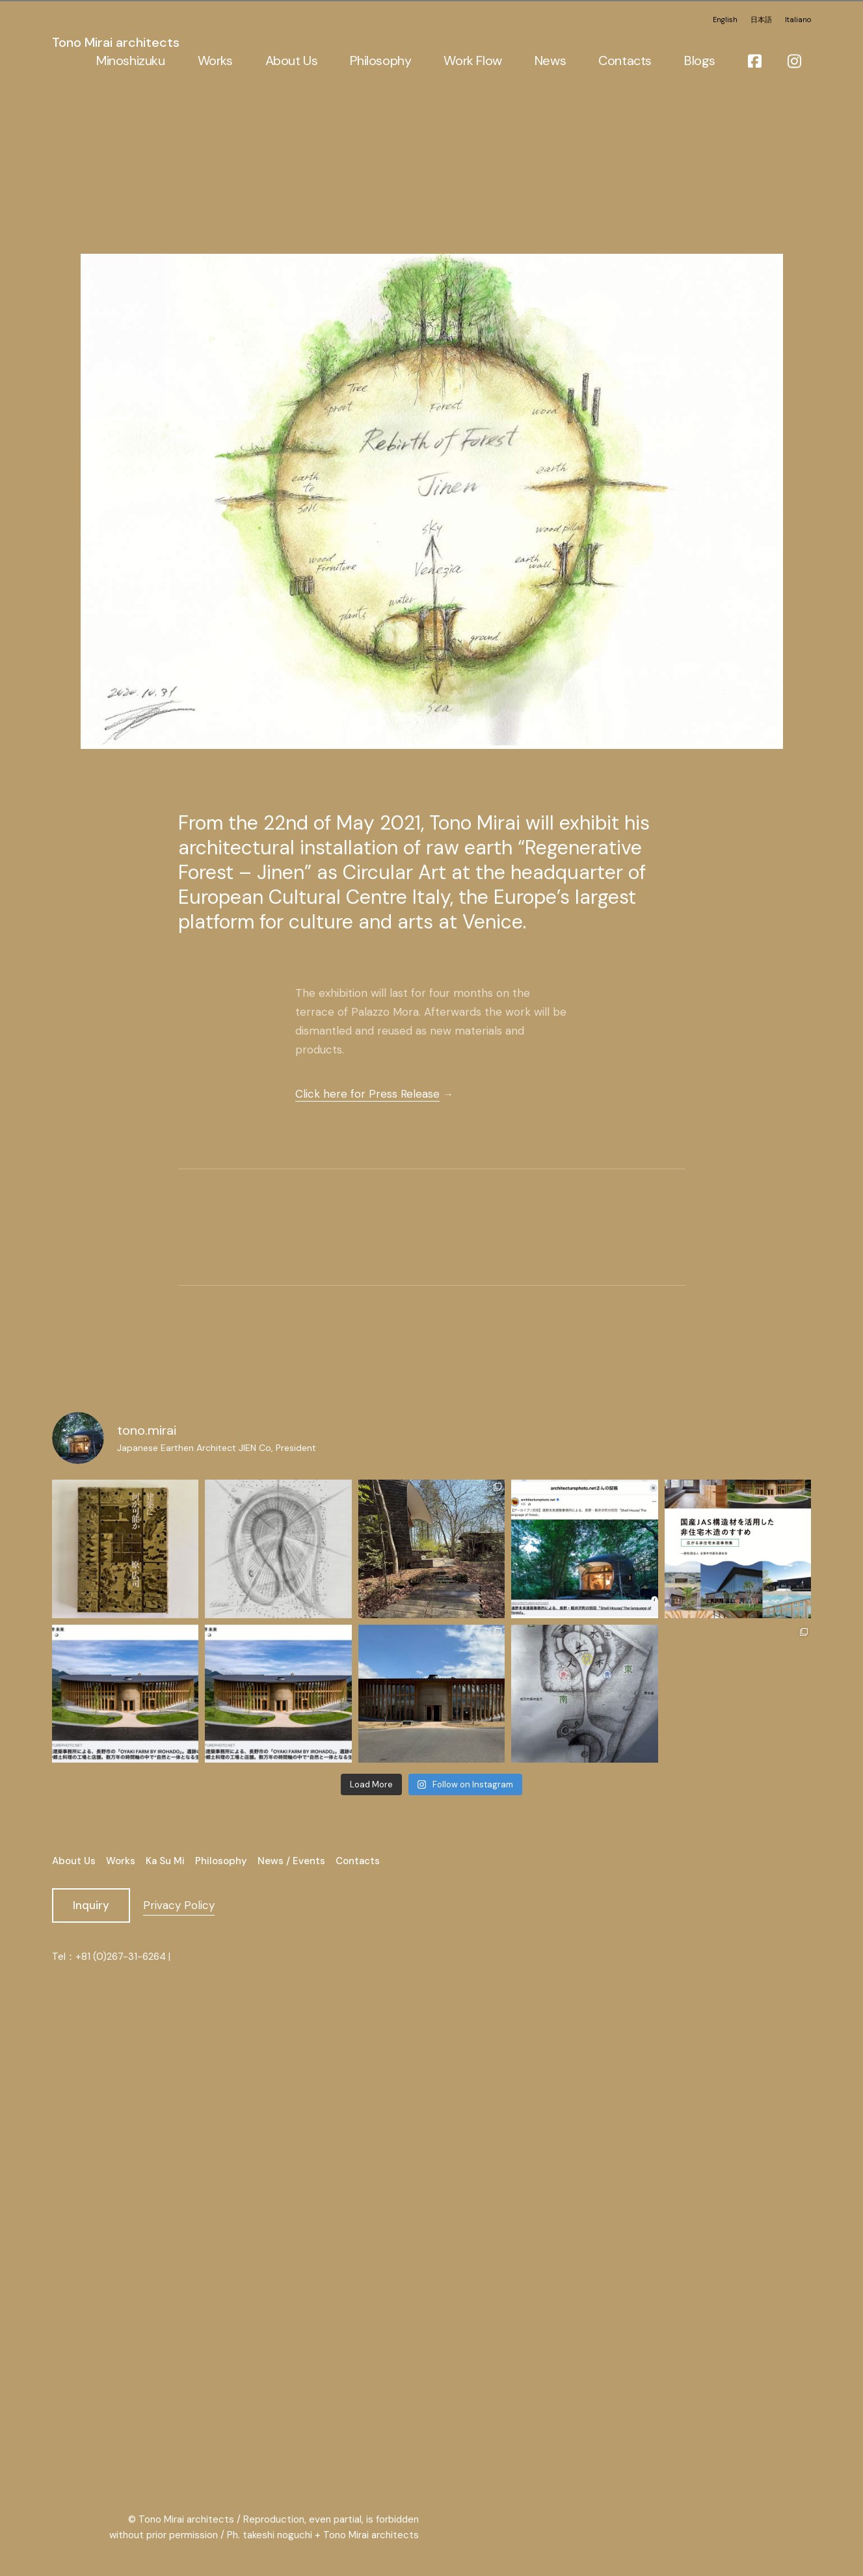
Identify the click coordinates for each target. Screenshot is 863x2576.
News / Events (291, 1860)
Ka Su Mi (165, 1860)
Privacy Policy (179, 1905)
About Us (74, 1860)
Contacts (358, 1860)
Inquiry (91, 1905)
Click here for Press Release (367, 1093)
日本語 (761, 18)
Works (120, 1860)
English (725, 18)
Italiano (798, 18)
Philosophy (221, 1860)
